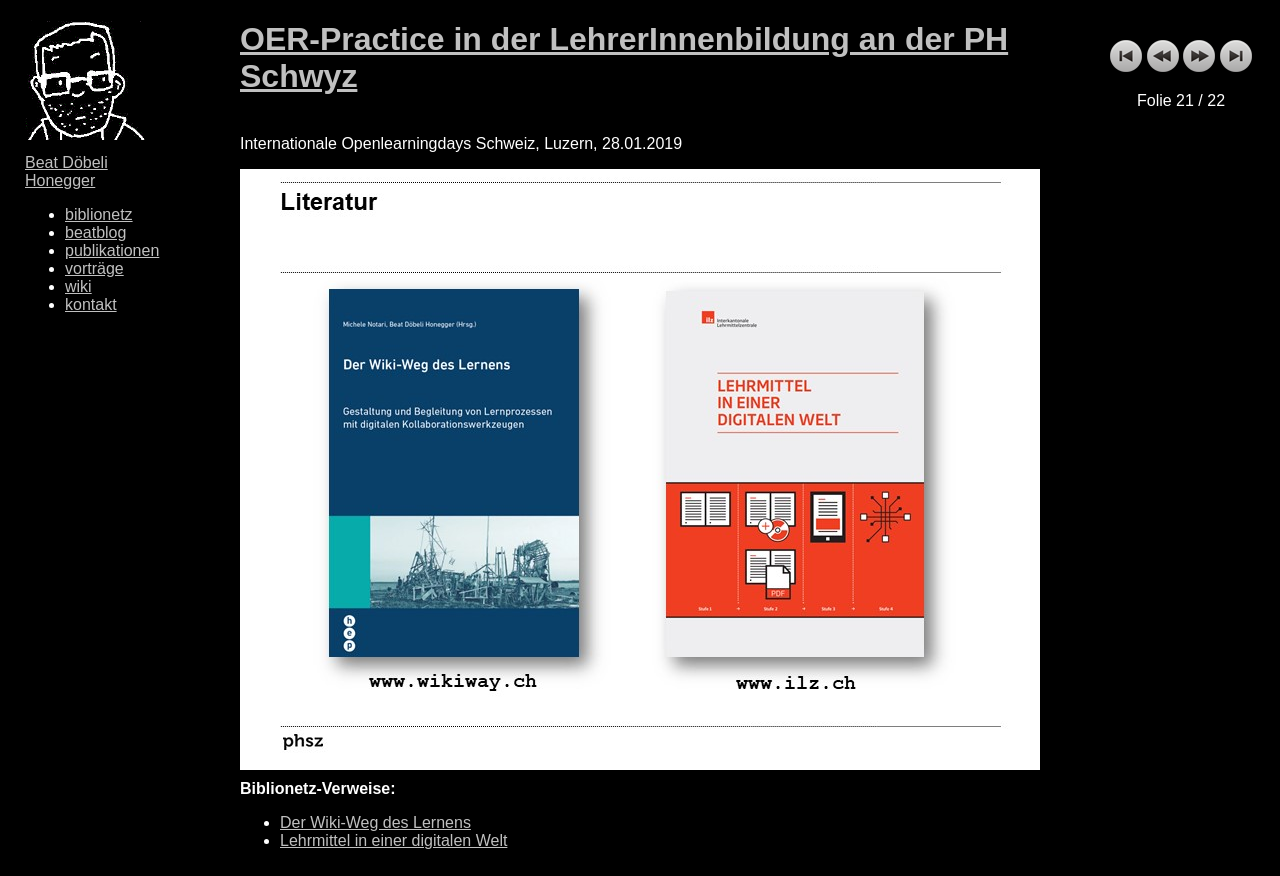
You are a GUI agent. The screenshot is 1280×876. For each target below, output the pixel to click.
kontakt (91, 304)
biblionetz (99, 214)
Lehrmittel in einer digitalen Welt (393, 840)
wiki (78, 286)
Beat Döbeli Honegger (66, 171)
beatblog (95, 232)
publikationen (112, 250)
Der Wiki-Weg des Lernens (375, 822)
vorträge (94, 268)
